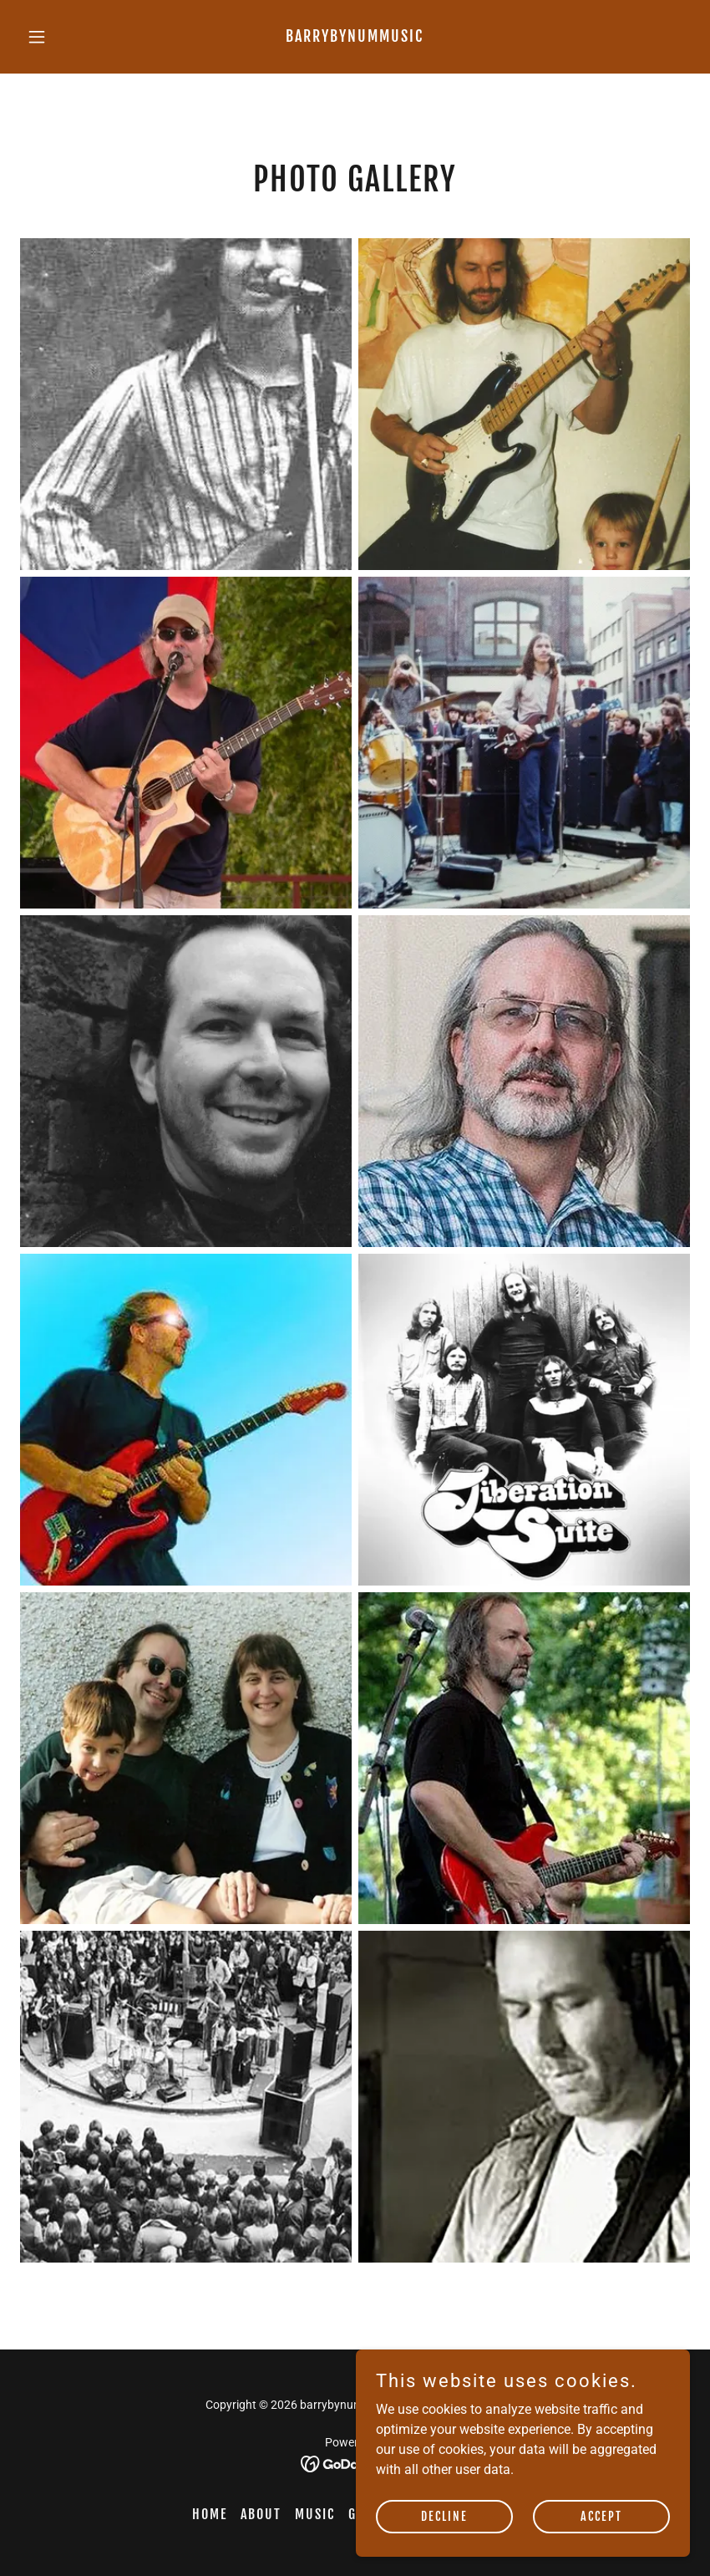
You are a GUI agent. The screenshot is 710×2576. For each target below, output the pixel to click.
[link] (354, 37)
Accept (601, 2516)
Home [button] (209, 2514)
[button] (70, 36)
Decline (444, 2516)
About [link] (261, 2514)
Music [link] (315, 2514)
